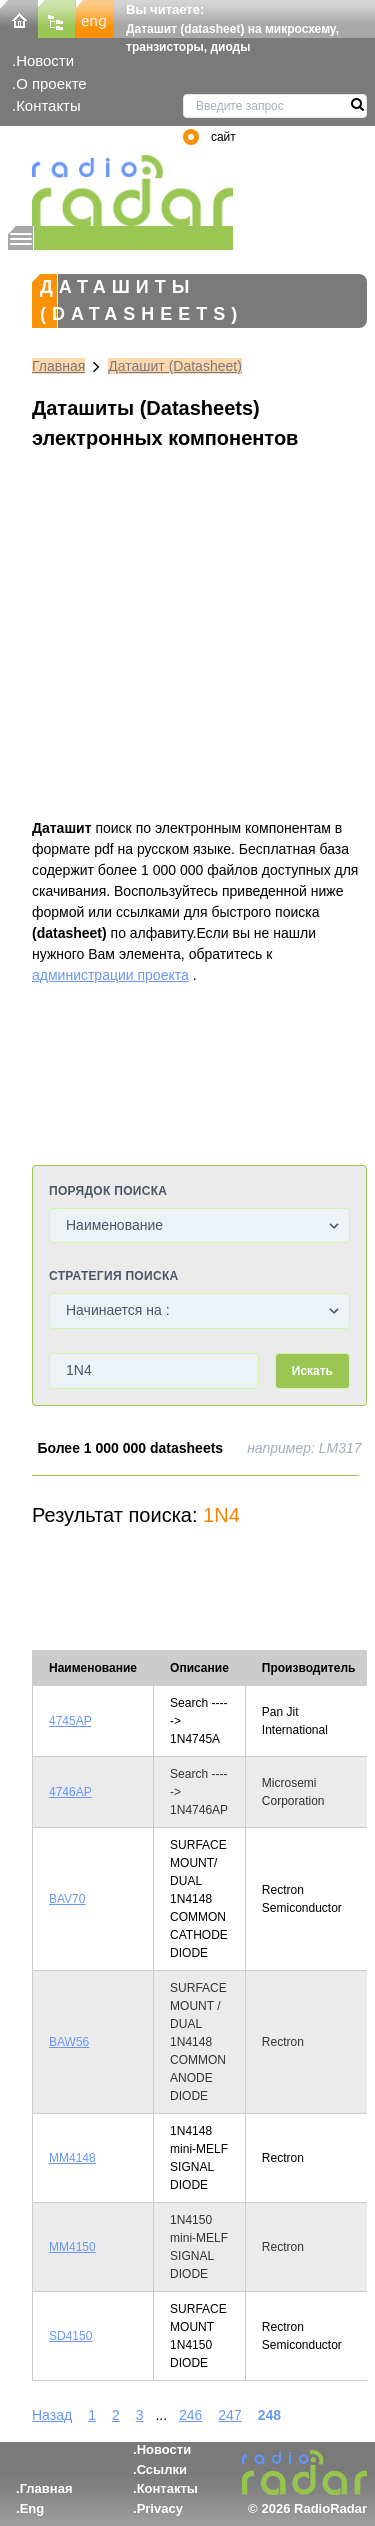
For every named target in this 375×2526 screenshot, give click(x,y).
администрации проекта (110, 975)
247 (229, 2415)
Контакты (48, 105)
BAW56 (69, 2042)
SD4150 (70, 2336)
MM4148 (72, 2158)
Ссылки (162, 2469)
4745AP (70, 1721)
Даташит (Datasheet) (175, 366)
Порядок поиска (108, 1191)
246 (190, 2415)
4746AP (70, 1792)
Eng (32, 2508)
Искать (312, 1371)
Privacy (160, 2508)
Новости (45, 60)
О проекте (51, 83)
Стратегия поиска (113, 1276)
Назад (52, 2415)
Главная (58, 366)
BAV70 (67, 1899)
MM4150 (72, 2247)
